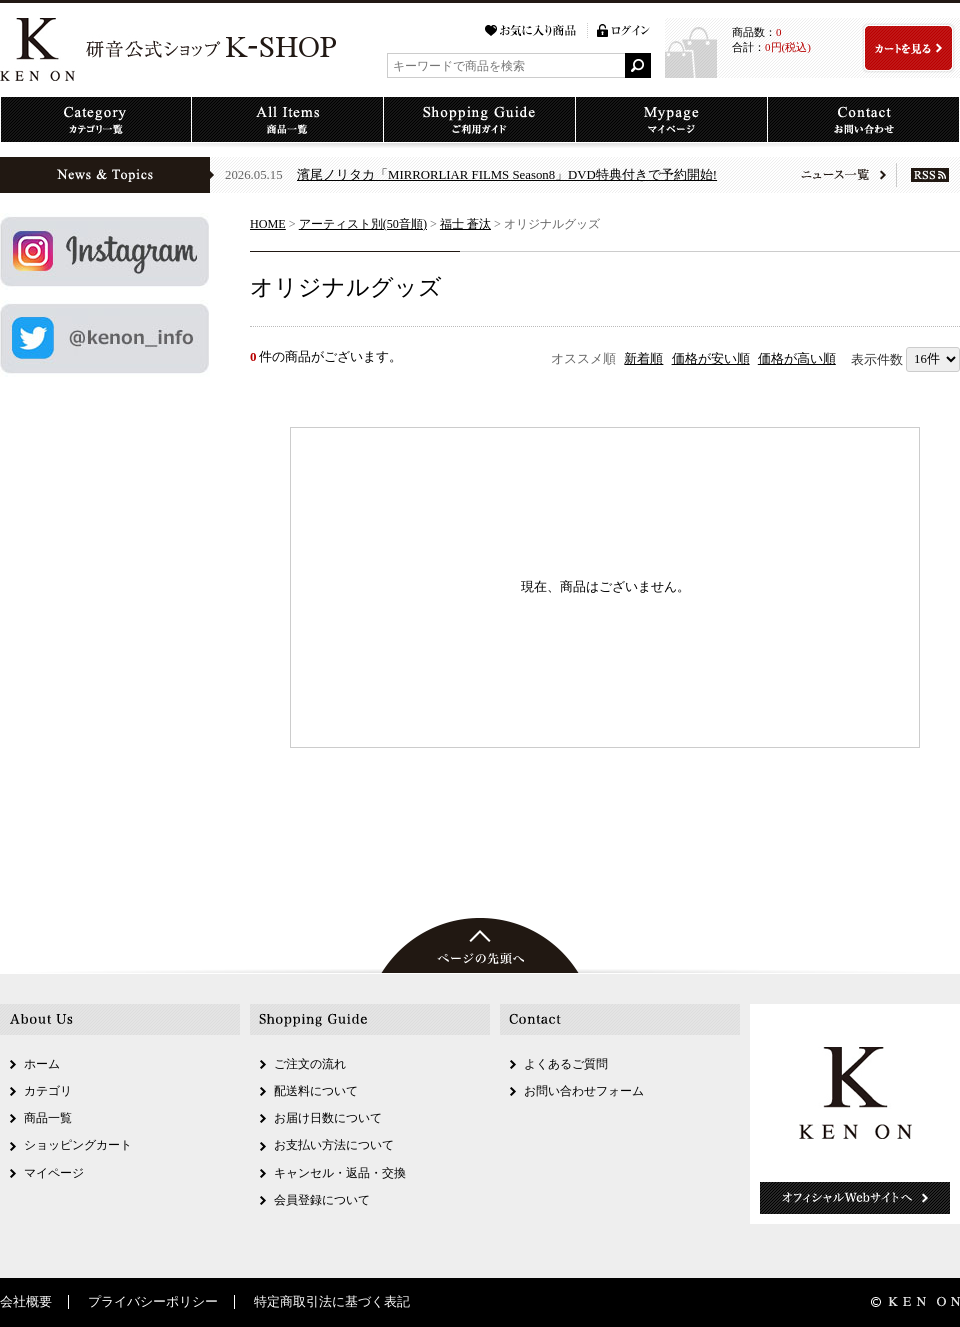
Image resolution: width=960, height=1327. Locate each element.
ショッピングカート (78, 1145)
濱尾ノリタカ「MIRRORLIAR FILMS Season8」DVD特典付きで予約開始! (507, 175)
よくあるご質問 (566, 1064)
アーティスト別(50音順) (363, 224)
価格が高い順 (797, 359)
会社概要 (26, 1302)
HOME (268, 224)
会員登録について (322, 1200)
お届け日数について (328, 1118)
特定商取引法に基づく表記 (332, 1302)
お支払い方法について (334, 1145)
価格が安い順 (711, 359)
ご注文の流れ (310, 1064)
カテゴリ (48, 1091)
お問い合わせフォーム (584, 1091)
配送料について (316, 1091)
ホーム (42, 1064)
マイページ (54, 1173)
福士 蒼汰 (465, 224)
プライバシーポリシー (153, 1302)
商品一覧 (48, 1118)
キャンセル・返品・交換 (340, 1173)
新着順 (643, 359)
